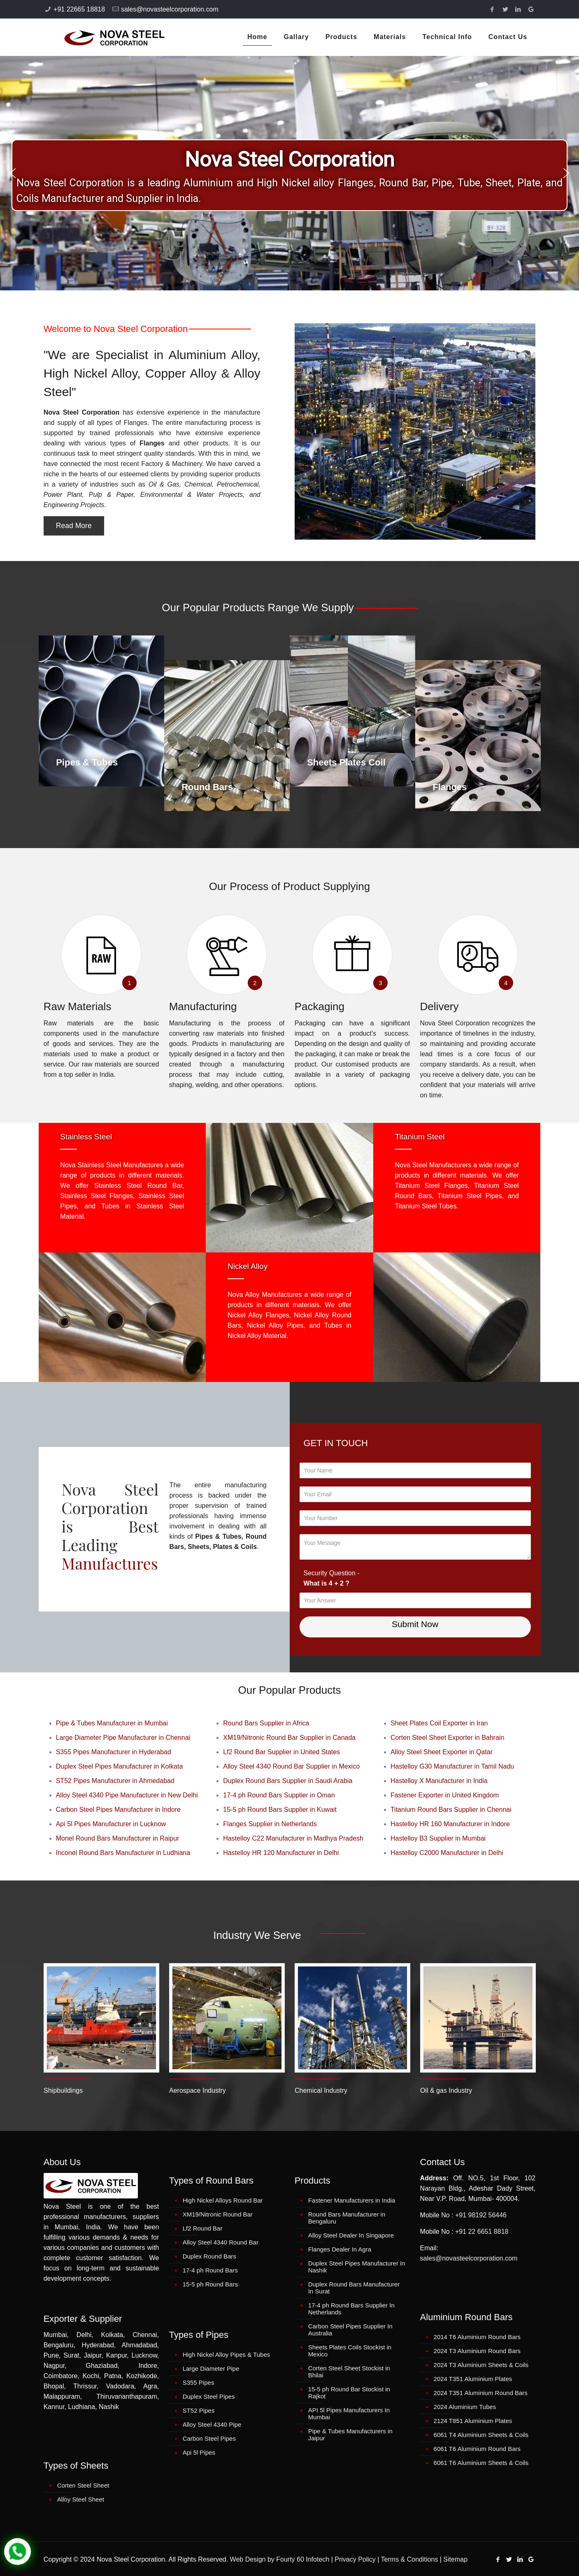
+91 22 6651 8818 (481, 2231)
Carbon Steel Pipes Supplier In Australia (350, 2330)
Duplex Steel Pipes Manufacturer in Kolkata (119, 1766)
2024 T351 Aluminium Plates (473, 2378)
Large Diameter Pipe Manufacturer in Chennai (123, 1737)
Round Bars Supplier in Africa (266, 1723)
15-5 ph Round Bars (210, 2284)
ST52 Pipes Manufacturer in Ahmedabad (115, 1780)
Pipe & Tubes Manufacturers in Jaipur (350, 2435)
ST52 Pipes (199, 2410)
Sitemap (455, 2559)
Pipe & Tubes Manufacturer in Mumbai (112, 1723)
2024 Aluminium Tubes (465, 2406)
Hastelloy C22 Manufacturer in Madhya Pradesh (293, 1838)
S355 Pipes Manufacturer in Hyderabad (113, 1751)
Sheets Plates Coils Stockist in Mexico (350, 2351)
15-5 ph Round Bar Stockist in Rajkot (349, 2393)
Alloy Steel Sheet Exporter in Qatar (442, 1751)
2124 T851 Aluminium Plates (473, 2420)
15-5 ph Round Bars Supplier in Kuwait (280, 1809)
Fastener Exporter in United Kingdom (445, 1795)
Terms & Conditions (409, 2559)
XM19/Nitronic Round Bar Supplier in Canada (289, 1737)
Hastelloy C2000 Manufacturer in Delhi (447, 1852)
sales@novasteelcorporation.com (170, 9)
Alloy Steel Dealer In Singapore (351, 2235)
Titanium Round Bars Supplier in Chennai (451, 1809)
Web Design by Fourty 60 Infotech (280, 2559)
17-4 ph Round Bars (210, 2270)
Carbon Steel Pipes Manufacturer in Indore (118, 1809)
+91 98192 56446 (481, 2215)
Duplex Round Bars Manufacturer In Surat (354, 2288)
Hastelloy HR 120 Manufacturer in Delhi (281, 1852)
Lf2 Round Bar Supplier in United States (281, 1751)
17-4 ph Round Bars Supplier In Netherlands (351, 2309)
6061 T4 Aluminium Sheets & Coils (481, 2434)
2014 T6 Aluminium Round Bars (477, 2336)
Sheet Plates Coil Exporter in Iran (439, 1723)
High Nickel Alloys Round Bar (223, 2200)
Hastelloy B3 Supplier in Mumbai (438, 1838)
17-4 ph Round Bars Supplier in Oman (279, 1795)
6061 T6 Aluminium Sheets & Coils (481, 2462)
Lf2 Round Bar (203, 2228)
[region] (289, 173)
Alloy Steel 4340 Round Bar (220, 2242)
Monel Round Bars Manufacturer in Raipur (117, 1838)
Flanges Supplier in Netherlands (270, 1823)
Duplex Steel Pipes (209, 2396)
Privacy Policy (355, 2559)
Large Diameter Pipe (211, 2368)
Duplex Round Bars (209, 2256)
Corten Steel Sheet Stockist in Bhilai (349, 2372)
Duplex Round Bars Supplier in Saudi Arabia (287, 1780)
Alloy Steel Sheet (80, 2499)
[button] (12, 173)
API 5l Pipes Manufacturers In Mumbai (349, 2414)
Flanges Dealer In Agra (339, 2249)
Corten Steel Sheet (83, 2485)
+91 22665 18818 (79, 9)
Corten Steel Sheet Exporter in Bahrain (448, 1737)
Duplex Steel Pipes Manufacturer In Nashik (356, 2267)
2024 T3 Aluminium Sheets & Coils (481, 2364)
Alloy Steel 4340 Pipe (212, 2424)
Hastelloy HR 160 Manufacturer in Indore (450, 1823)
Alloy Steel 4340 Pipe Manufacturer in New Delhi (127, 1795)
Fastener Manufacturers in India (351, 2200)
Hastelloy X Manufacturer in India (439, 1780)
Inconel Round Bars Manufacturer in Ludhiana (123, 1852)
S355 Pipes (198, 2382)
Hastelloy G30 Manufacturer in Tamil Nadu (452, 1766)
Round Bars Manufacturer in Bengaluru (347, 2218)
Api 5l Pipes (199, 2452)
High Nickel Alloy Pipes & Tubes (226, 2354)
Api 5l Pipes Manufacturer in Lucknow (111, 1823)
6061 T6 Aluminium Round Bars (477, 2448)
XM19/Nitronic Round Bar (218, 2214)
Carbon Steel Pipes (209, 2438)
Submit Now (415, 1624)
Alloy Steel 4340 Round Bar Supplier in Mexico (291, 1766)
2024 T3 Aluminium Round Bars (477, 2350)
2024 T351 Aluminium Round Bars (481, 2392)
